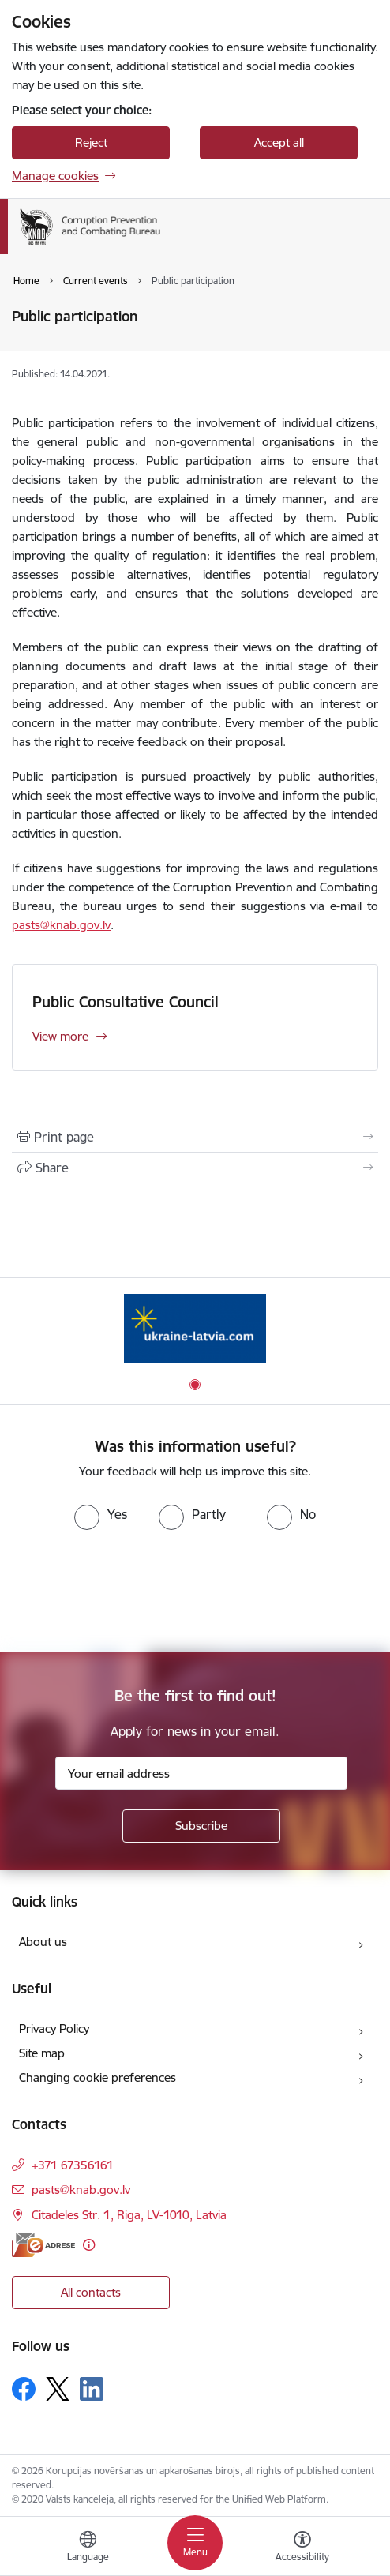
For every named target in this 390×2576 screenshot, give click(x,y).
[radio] (100, 1514)
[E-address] (43, 2245)
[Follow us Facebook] (24, 2389)
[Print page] (195, 1137)
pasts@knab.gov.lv (61, 924)
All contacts (91, 2292)
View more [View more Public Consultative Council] (60, 1036)
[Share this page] (195, 1168)
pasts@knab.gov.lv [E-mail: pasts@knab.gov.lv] (81, 2189)
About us (43, 1941)
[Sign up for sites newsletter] (201, 1826)
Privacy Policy (54, 2028)
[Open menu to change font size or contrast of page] (302, 2548)
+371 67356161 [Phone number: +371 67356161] (73, 2165)
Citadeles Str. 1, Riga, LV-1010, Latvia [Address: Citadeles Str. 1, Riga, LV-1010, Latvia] (129, 2214)
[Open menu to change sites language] (87, 2548)
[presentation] (132, 1589)
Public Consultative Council (125, 1001)
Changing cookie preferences (97, 2077)
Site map (42, 2052)
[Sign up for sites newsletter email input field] (201, 1773)
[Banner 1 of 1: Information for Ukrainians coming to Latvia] (195, 1328)
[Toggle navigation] (195, 2542)
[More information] (89, 2245)
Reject (91, 142)
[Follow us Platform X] (57, 2389)
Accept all (279, 142)
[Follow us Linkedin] (91, 2389)
